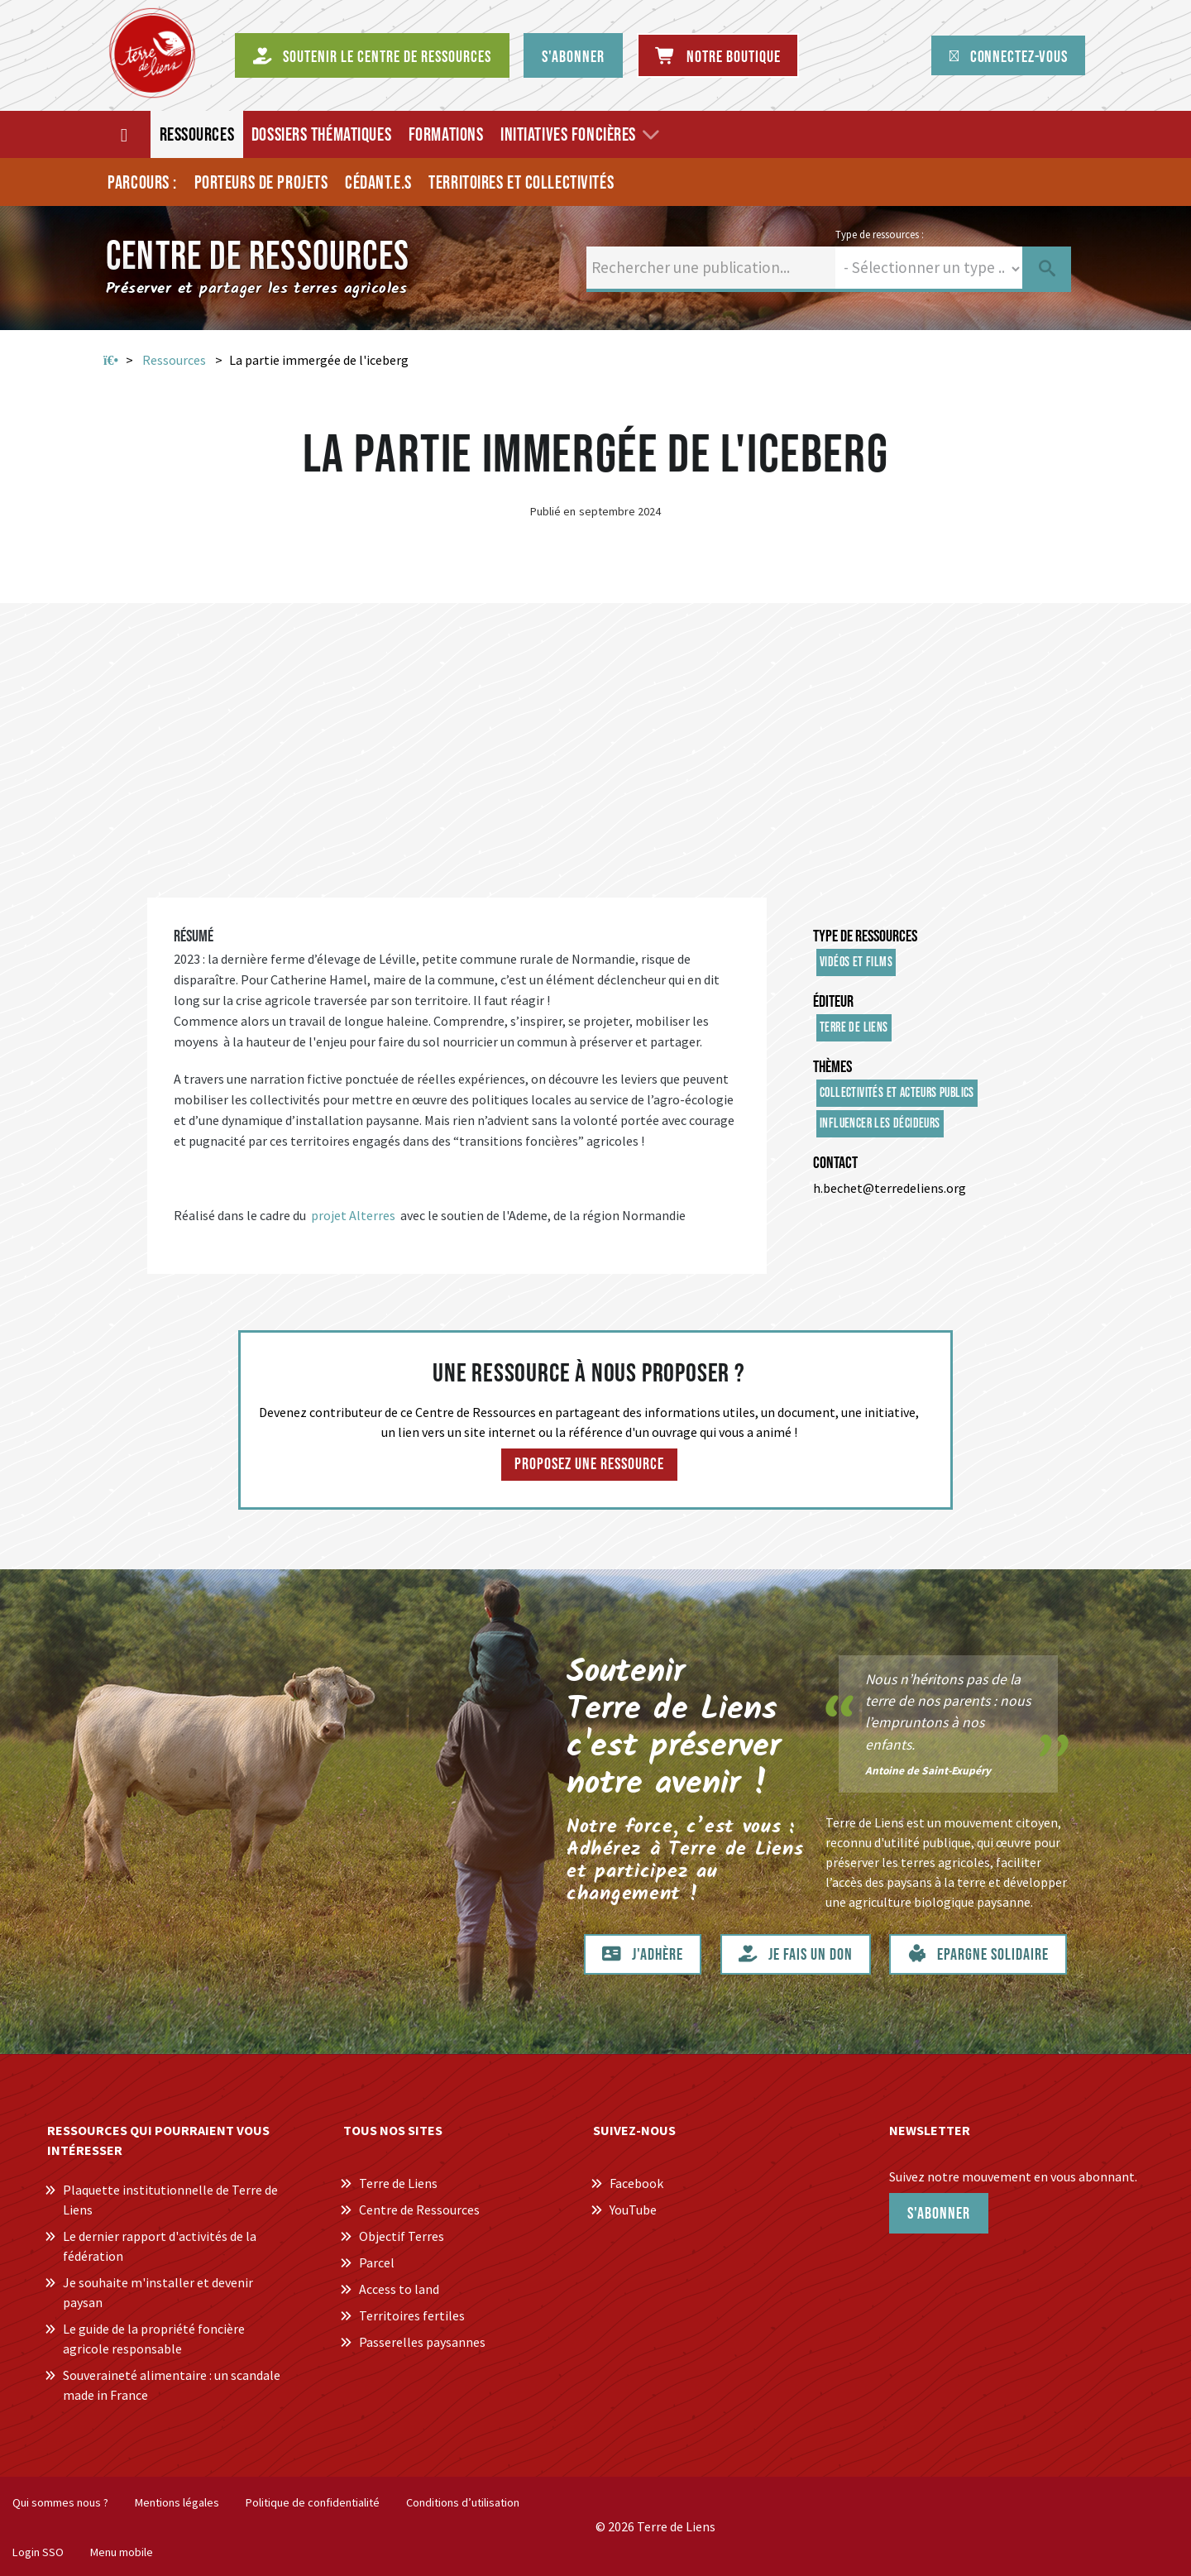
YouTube (633, 2209)
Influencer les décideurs (880, 1124)
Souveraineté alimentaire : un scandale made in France (171, 2385)
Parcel (377, 2262)
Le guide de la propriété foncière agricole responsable (154, 2338)
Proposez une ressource (589, 1464)
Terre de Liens (854, 1028)
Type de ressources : (879, 234)
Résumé (193, 936)
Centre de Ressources (419, 2209)
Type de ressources (865, 936)
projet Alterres (354, 1215)
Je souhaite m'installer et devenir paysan (158, 2292)
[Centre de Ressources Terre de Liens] (152, 53)
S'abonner (938, 2214)
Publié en (553, 511)
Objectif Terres (401, 2236)
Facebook (636, 2183)
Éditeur (833, 1002)
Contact (835, 1163)
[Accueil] (125, 134)
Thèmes (832, 1067)
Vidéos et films (856, 962)
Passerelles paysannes (422, 2342)
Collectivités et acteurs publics (897, 1093)
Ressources (174, 360)
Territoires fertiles (412, 2315)
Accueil (111, 360)
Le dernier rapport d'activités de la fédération (159, 2246)
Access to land (399, 2289)
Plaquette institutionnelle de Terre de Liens (170, 2199)
